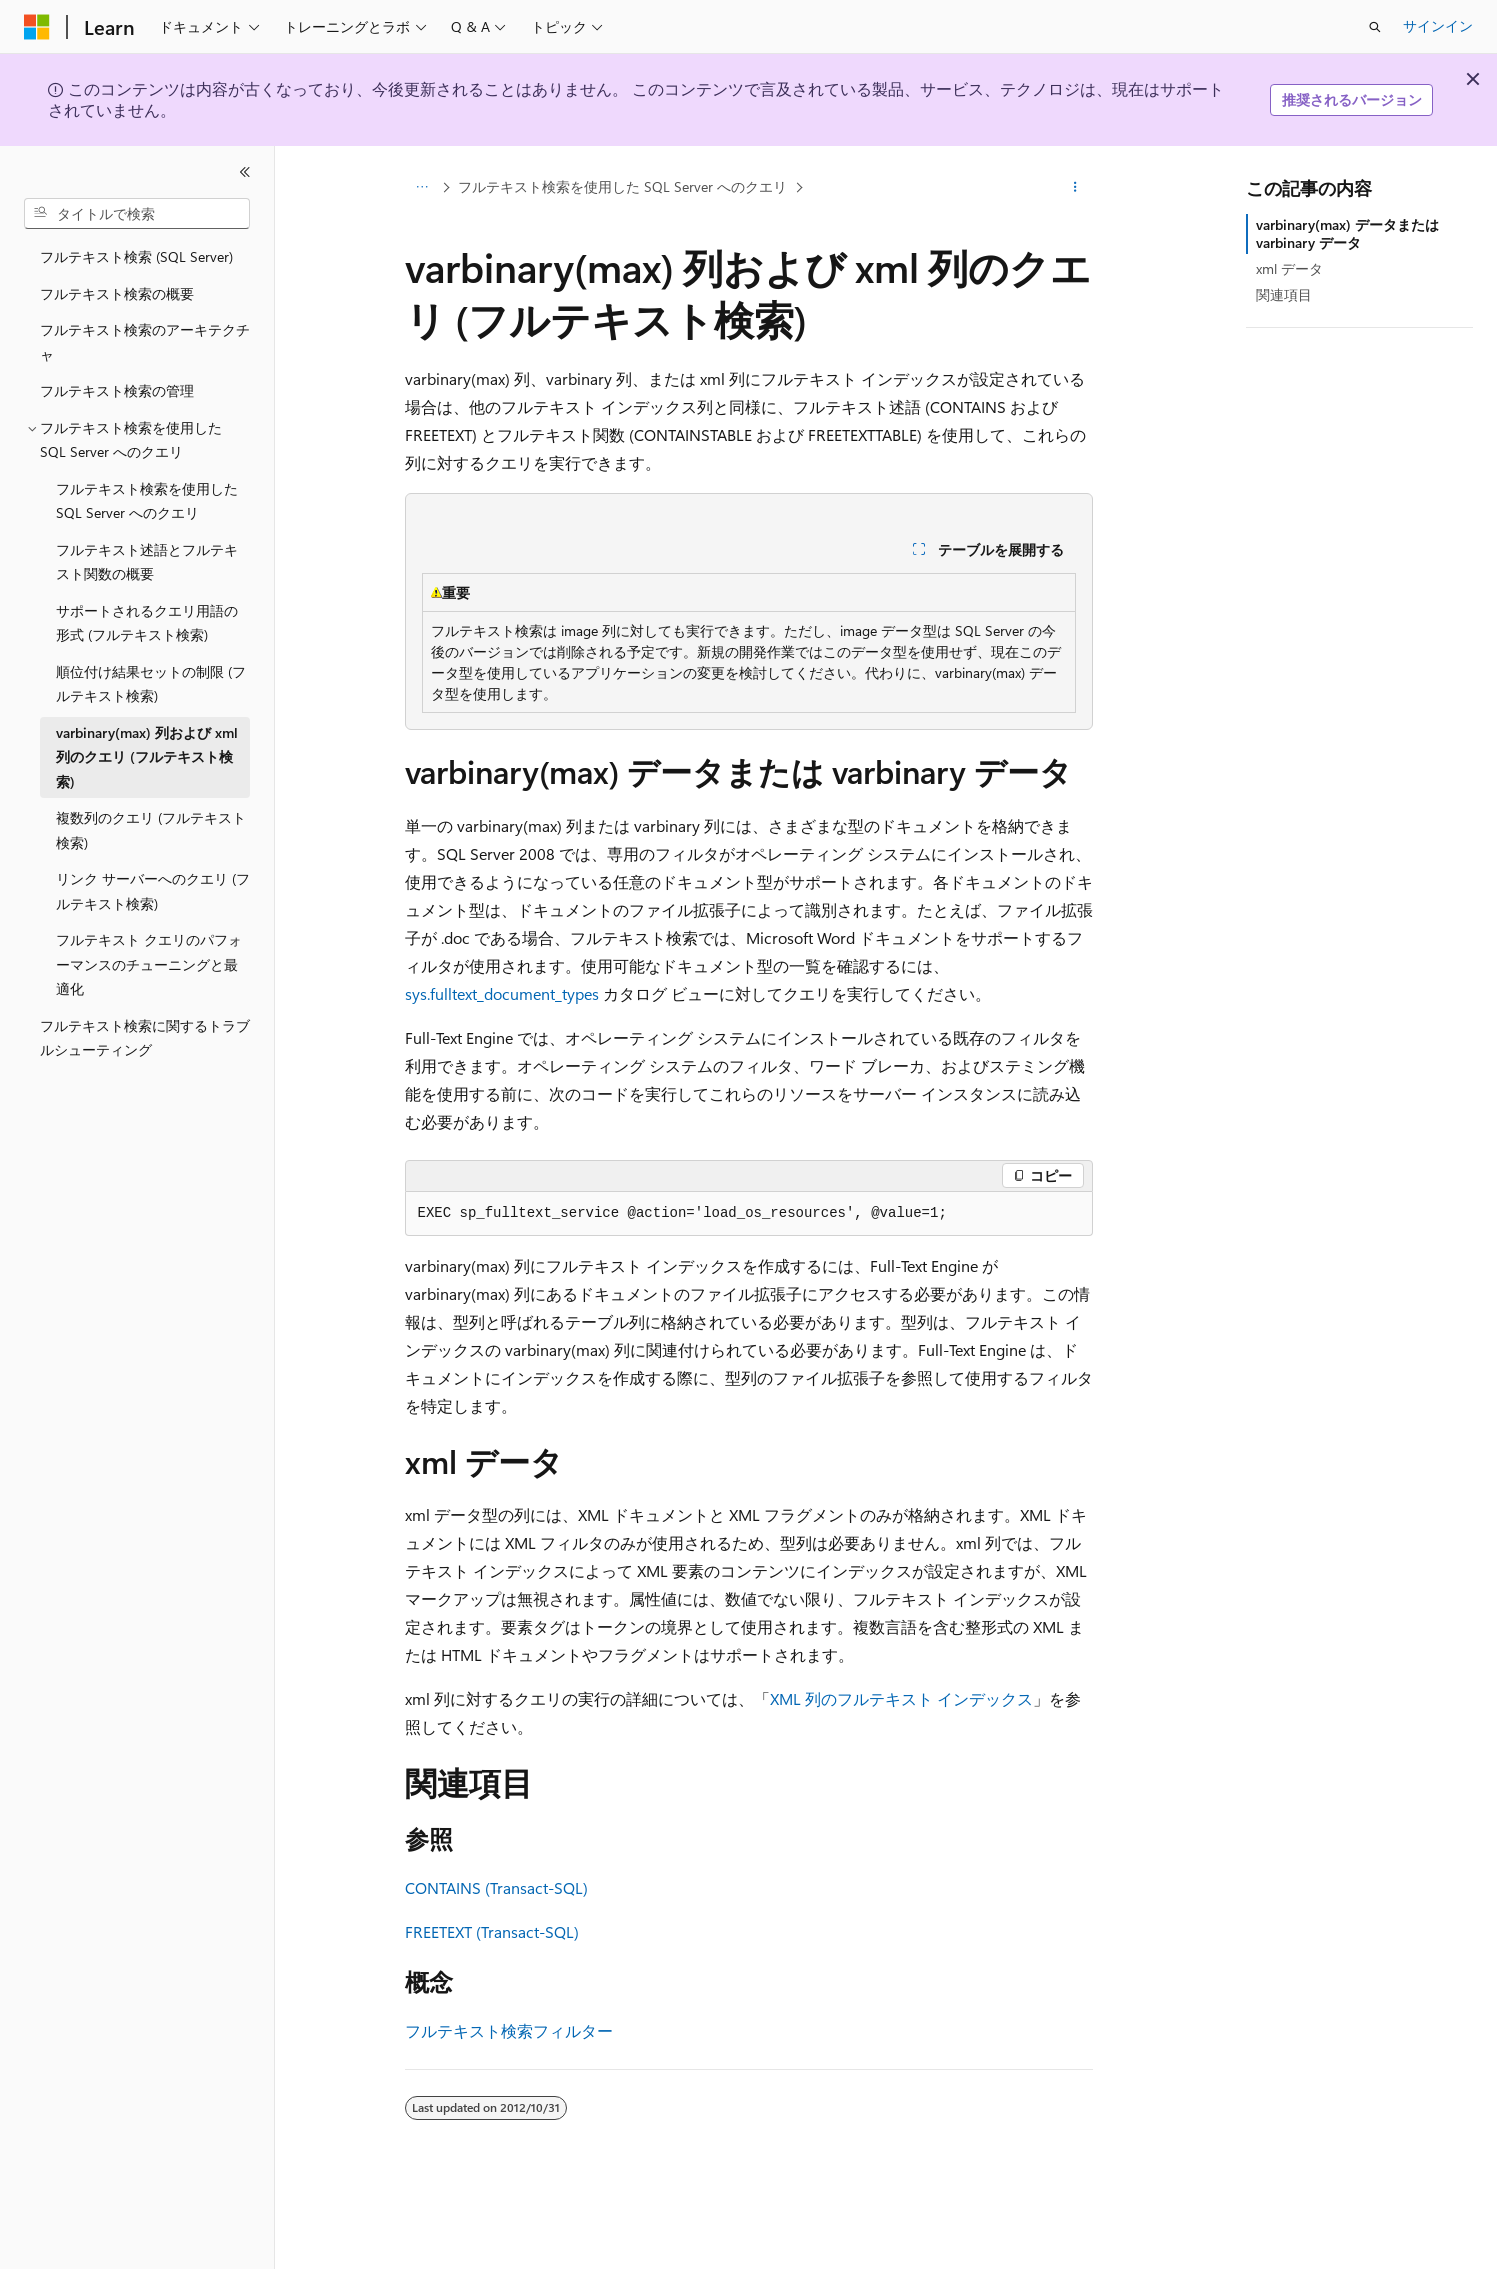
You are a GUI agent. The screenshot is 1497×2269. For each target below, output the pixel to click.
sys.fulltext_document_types (502, 993)
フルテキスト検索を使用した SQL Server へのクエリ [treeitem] (147, 501)
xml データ (1289, 268)
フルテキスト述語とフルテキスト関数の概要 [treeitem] (147, 562)
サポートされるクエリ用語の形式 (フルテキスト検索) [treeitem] (147, 623)
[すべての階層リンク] (422, 187)
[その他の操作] (1074, 187)
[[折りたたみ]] (245, 172)
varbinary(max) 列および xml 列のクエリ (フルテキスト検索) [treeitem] (147, 757)
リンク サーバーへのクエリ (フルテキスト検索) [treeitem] (153, 891)
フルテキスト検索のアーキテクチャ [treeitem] (145, 342)
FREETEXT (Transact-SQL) (492, 1931)
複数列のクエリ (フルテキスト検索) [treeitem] (151, 830)
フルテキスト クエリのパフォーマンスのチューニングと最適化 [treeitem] (149, 964)
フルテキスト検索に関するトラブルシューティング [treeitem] (145, 1038)
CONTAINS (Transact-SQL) (496, 1887)
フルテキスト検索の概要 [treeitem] (117, 293)
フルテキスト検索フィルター (509, 2030)
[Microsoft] (37, 27)
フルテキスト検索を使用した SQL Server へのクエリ (622, 186)
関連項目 (1284, 294)
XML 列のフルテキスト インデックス (901, 1698)
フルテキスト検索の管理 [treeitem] (117, 390)
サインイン (1438, 25)
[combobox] (137, 214)
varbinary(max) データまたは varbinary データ (1347, 233)
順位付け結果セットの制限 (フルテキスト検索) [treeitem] (151, 684)
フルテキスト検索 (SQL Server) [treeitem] (136, 256)
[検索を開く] (1375, 27)
